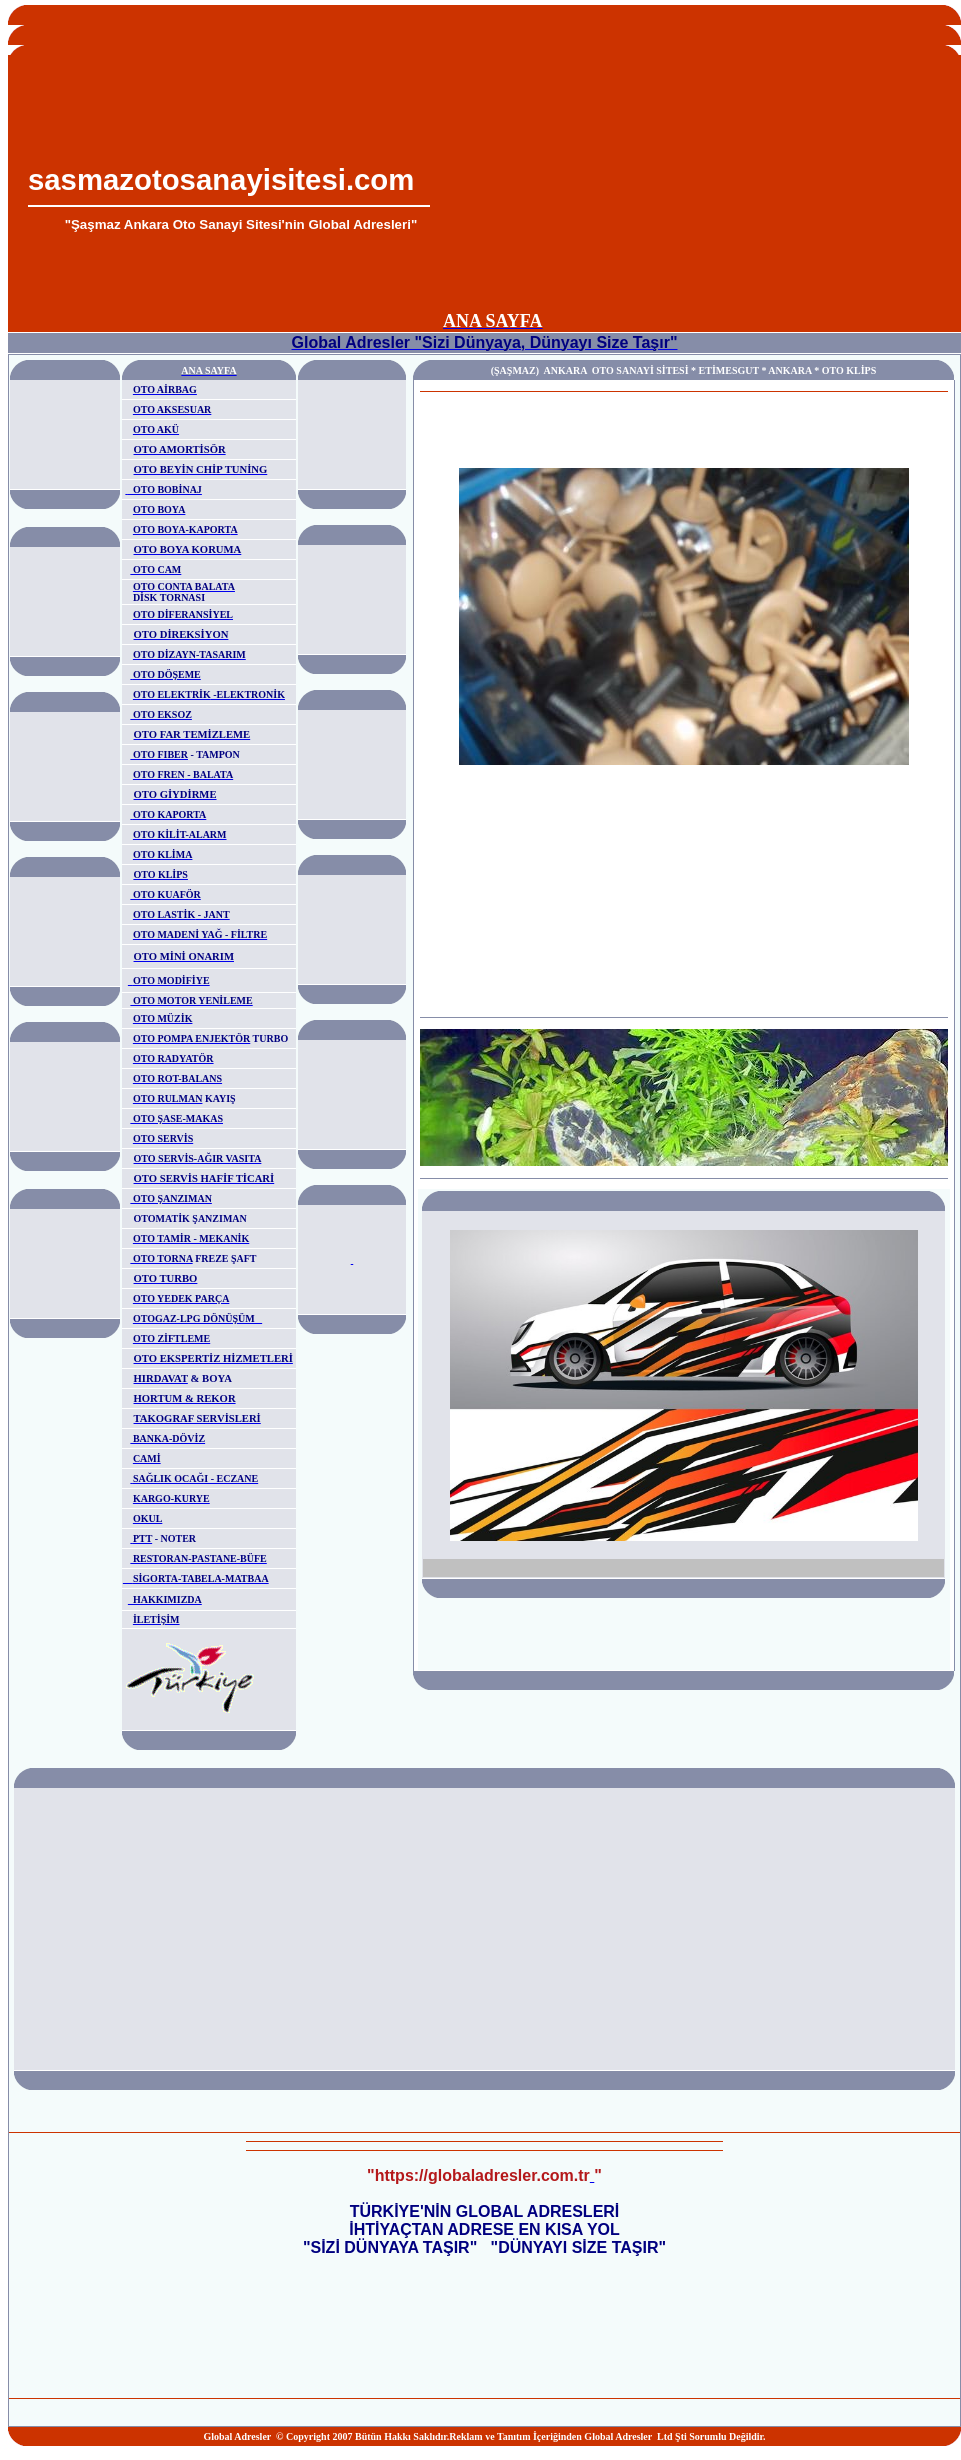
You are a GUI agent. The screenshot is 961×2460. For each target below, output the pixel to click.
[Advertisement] (690, 166)
